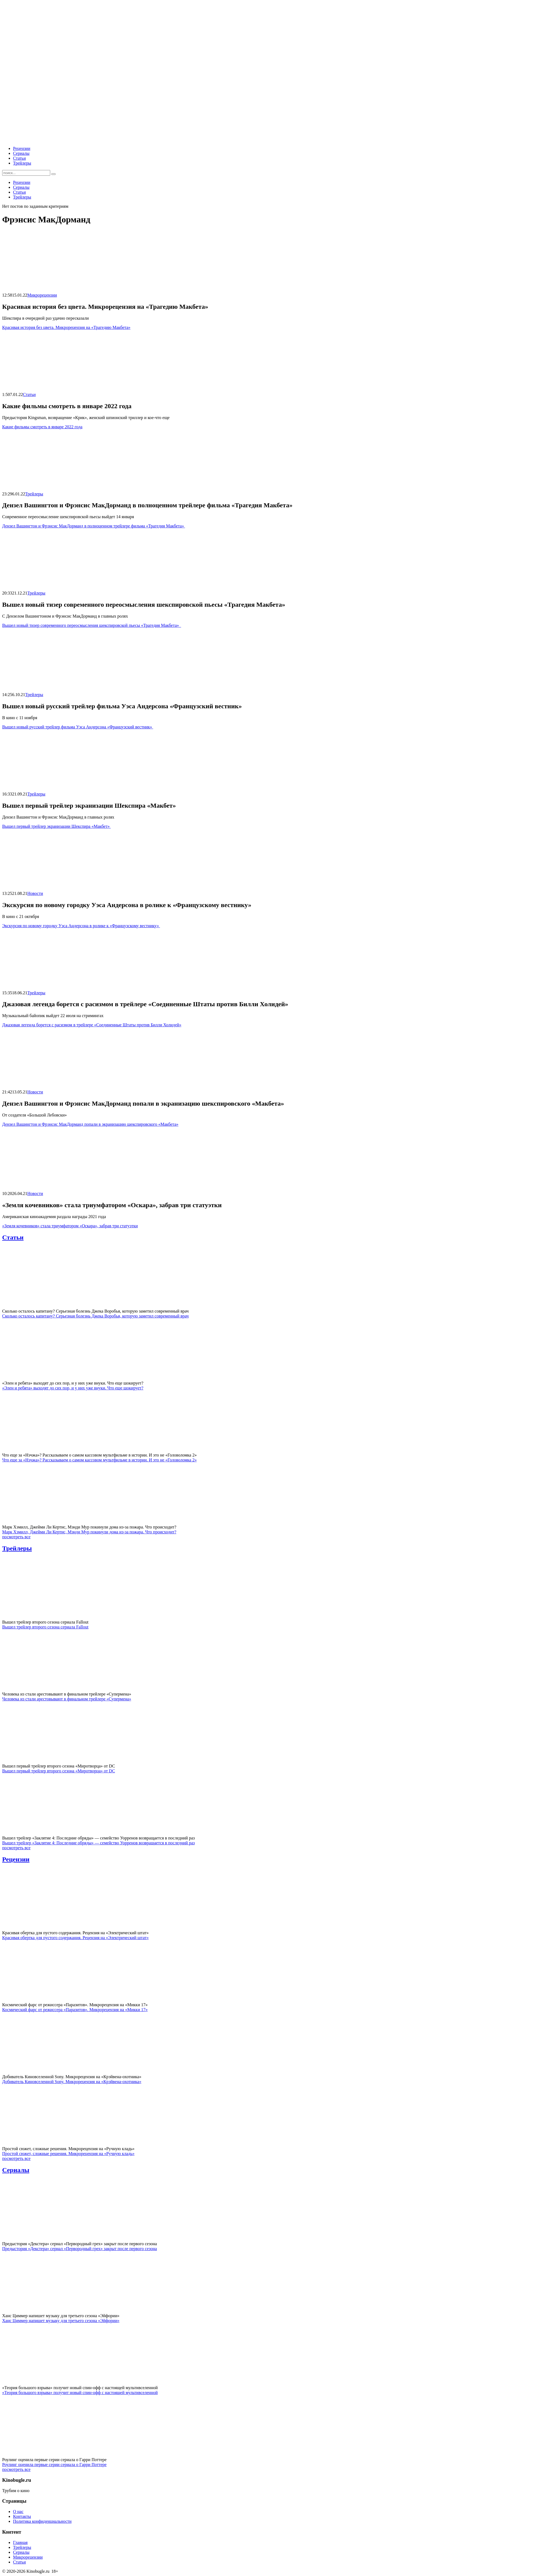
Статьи (19, 158)
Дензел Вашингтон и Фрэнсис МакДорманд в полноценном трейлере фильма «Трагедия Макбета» (93, 526)
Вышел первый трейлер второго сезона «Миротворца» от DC (58, 1771)
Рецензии (21, 148)
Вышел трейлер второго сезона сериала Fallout (45, 1627)
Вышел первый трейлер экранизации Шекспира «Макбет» (56, 826)
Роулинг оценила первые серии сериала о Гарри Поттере (54, 2464)
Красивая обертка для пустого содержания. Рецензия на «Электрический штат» (75, 1937)
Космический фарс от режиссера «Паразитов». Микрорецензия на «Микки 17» (75, 2009)
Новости (35, 893)
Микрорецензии (42, 295)
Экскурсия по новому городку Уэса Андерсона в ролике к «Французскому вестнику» (81, 925)
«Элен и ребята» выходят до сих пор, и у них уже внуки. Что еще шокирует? (72, 1388)
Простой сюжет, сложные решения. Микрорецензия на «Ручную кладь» (68, 2153)
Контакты (22, 2516)
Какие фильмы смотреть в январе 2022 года (42, 426)
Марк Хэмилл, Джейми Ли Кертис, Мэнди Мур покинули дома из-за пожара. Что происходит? (89, 1532)
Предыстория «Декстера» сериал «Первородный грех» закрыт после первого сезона (79, 2248)
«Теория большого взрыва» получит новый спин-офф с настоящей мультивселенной (80, 2392)
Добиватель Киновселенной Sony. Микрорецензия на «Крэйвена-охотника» (71, 2081)
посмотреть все (16, 1536)
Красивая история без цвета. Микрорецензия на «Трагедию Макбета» (66, 327)
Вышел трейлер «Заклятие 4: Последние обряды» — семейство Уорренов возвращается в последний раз (98, 1843)
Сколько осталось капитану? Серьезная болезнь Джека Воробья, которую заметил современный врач (95, 1316)
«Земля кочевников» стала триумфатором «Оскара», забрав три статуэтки (70, 1225)
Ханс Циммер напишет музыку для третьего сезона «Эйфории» (60, 2320)
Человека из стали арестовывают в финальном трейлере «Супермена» (66, 1699)
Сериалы (21, 153)
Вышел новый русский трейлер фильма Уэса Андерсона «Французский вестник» (77, 727)
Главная (20, 2542)
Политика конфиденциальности (42, 2521)
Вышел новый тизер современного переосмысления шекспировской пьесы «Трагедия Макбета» (91, 625)
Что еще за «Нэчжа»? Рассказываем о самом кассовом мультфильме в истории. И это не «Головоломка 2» (99, 1460)
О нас (18, 2511)
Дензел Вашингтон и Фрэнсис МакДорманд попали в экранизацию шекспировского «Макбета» (90, 1124)
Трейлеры (22, 163)
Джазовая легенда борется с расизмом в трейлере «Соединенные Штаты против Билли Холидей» (91, 1025)
